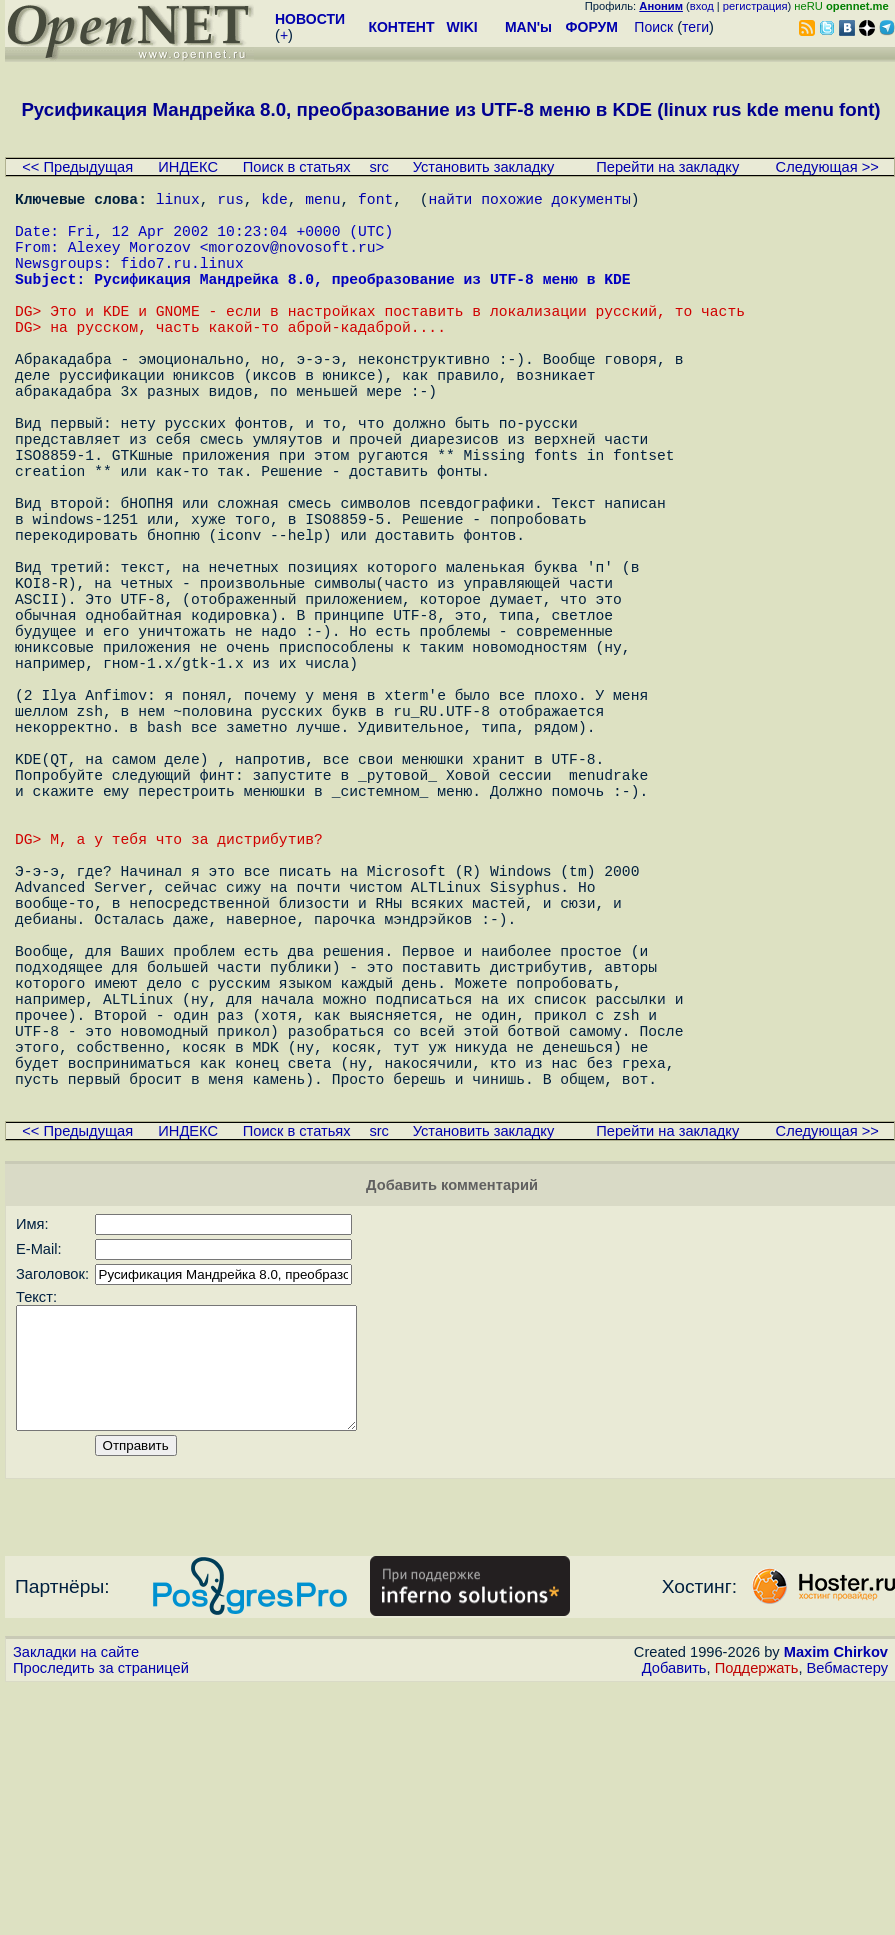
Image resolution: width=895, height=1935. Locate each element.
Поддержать (757, 1916)
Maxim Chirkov (836, 1900)
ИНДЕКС (188, 167)
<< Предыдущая (77, 167)
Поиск (653, 27)
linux (178, 202)
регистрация (755, 6)
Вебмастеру (847, 1916)
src (379, 167)
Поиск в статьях (297, 167)
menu (322, 202)
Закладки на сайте (76, 1900)
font (375, 202)
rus (230, 202)
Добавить (674, 1916)
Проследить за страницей (101, 1916)
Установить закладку (484, 167)
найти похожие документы (529, 202)
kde (274, 202)
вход (702, 6)
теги (695, 27)
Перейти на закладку (667, 167)
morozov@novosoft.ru (291, 262)
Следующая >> (827, 167)
